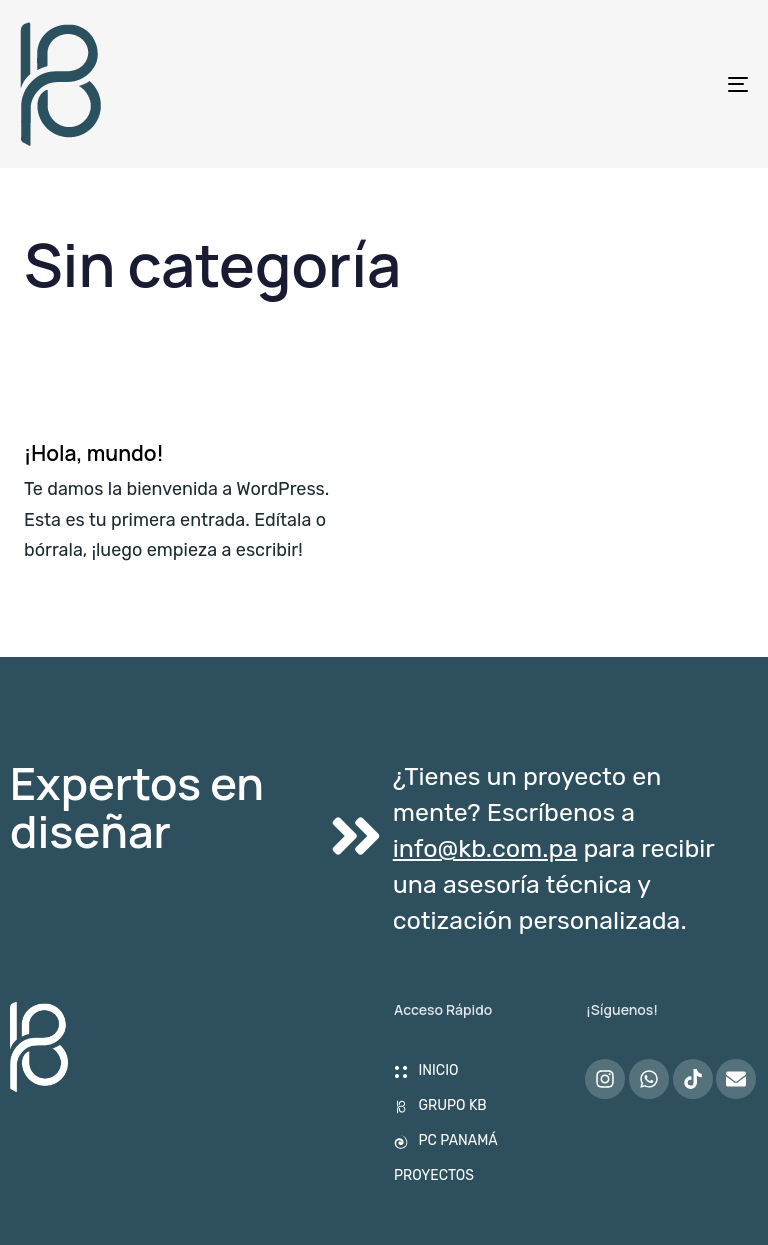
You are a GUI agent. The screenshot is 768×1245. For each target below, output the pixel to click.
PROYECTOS (434, 1175)
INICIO (426, 1070)
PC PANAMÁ (446, 1140)
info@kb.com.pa (485, 848)
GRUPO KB (440, 1105)
